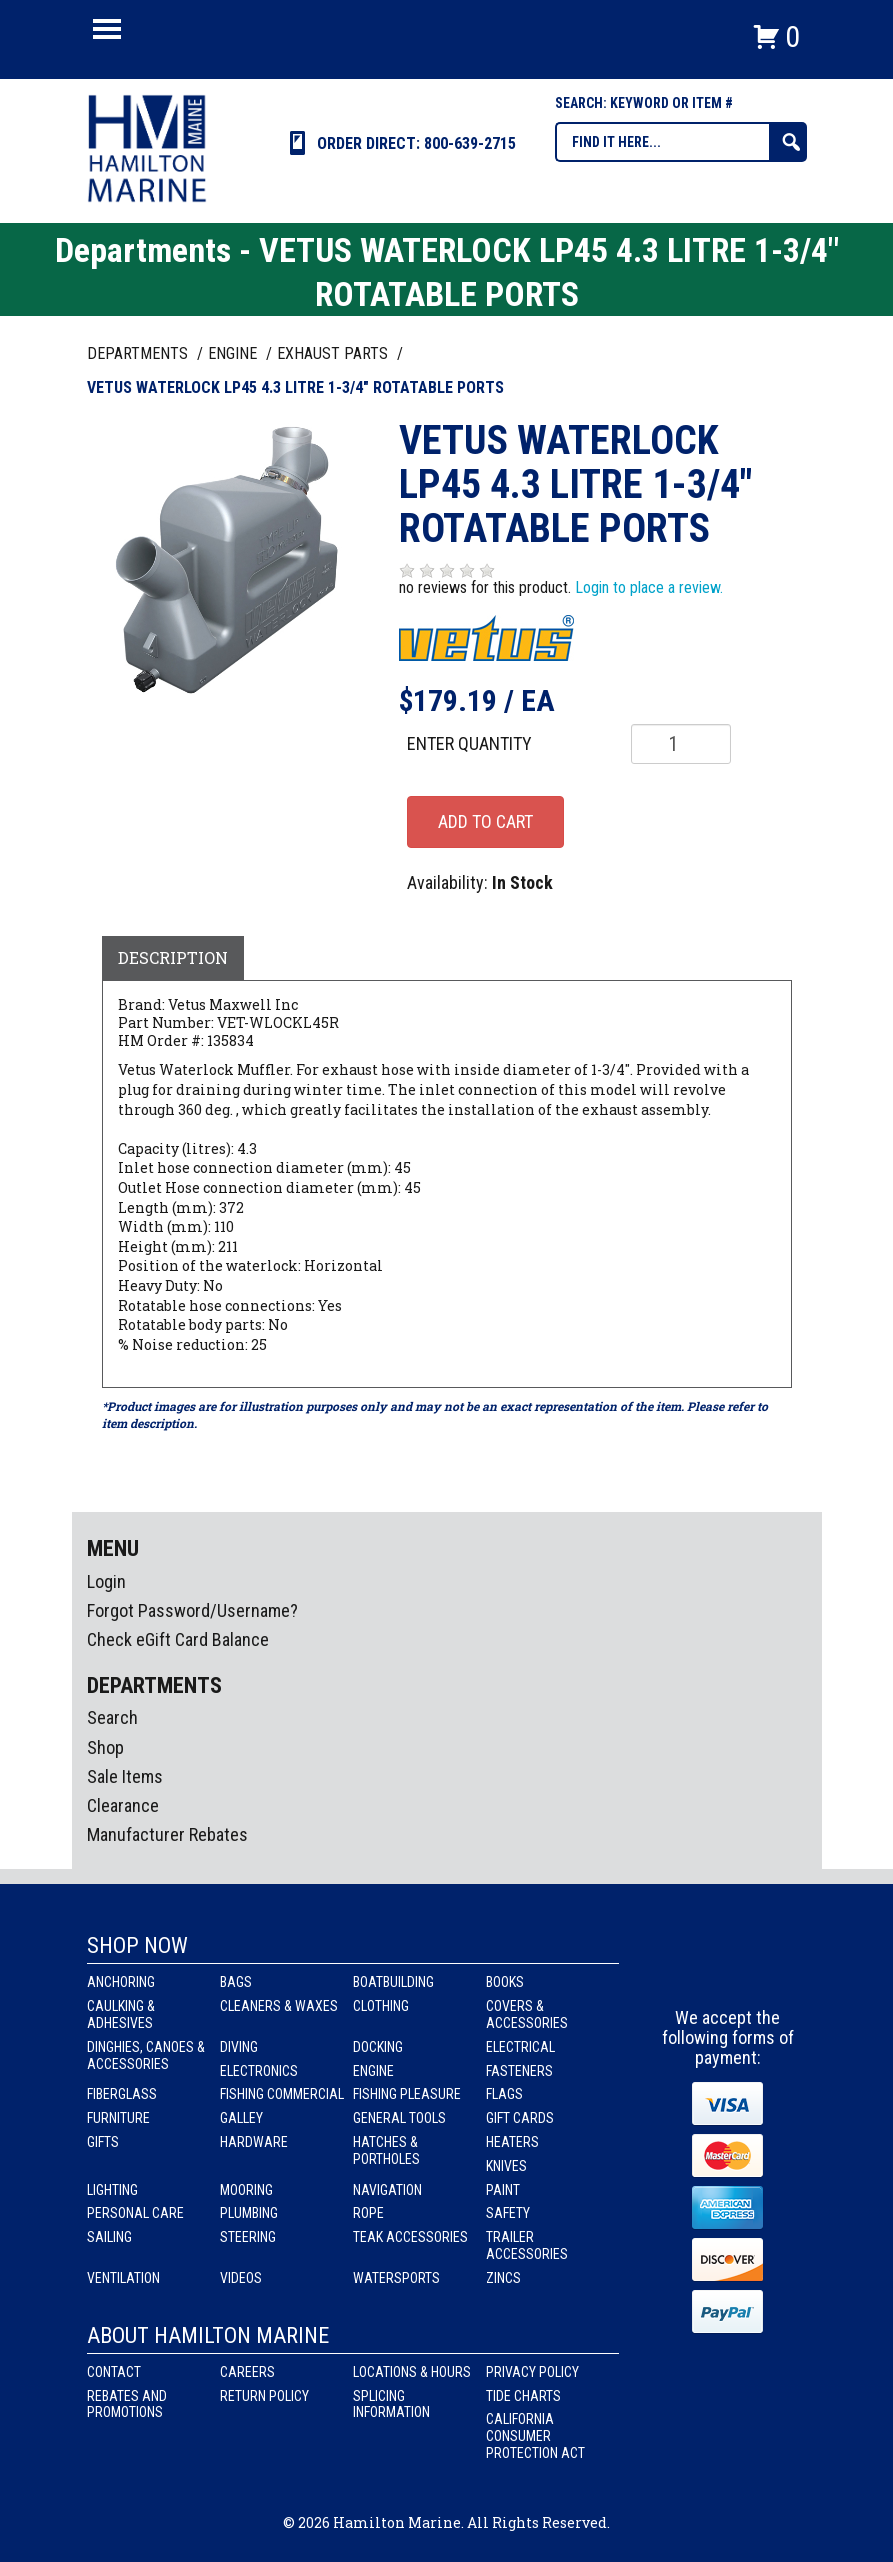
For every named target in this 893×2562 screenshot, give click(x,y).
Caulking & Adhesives (121, 2014)
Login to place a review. (649, 587)
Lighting (112, 2190)
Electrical (520, 2047)
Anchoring (121, 1982)
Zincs (503, 2278)
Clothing (381, 2006)
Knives (506, 2166)
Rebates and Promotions (127, 2404)
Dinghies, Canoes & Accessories (146, 2055)
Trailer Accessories (527, 2245)
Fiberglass (122, 2094)
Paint (503, 2190)
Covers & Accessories (527, 2014)
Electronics (259, 2071)
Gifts (103, 2142)
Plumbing (249, 2213)
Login (106, 1581)
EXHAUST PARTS (334, 353)
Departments (139, 353)
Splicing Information (391, 2404)
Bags (236, 1982)
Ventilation (123, 2278)
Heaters (512, 2142)
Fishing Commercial (282, 2094)
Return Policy (264, 2396)
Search (112, 1717)
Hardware (254, 2142)
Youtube (766, 1971)
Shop (105, 1747)
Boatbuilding (393, 1982)
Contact (114, 2372)
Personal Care (135, 2213)
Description (173, 957)
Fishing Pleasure (407, 2094)
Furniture (118, 2118)
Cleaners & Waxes (279, 2006)
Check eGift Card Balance (178, 1639)
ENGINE (234, 353)
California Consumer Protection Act (535, 2436)
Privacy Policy (532, 2372)
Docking (378, 2047)
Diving (239, 2047)
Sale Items (125, 1776)
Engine (373, 2071)
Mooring (246, 2190)
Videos (241, 2278)
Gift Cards (520, 2118)
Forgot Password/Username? (192, 1610)
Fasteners (519, 2071)
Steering (248, 2237)
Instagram (729, 1971)
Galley (241, 2118)
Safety (508, 2213)
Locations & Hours (412, 2372)
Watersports (396, 2278)
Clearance (123, 1805)
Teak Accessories (410, 2237)
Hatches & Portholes (386, 2150)
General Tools (399, 2118)
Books (505, 1982)
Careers (247, 2372)
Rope (368, 2213)
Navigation (387, 2190)
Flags (504, 2094)
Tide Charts (523, 2396)
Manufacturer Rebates (167, 1834)
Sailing (109, 2237)
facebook (692, 1971)
